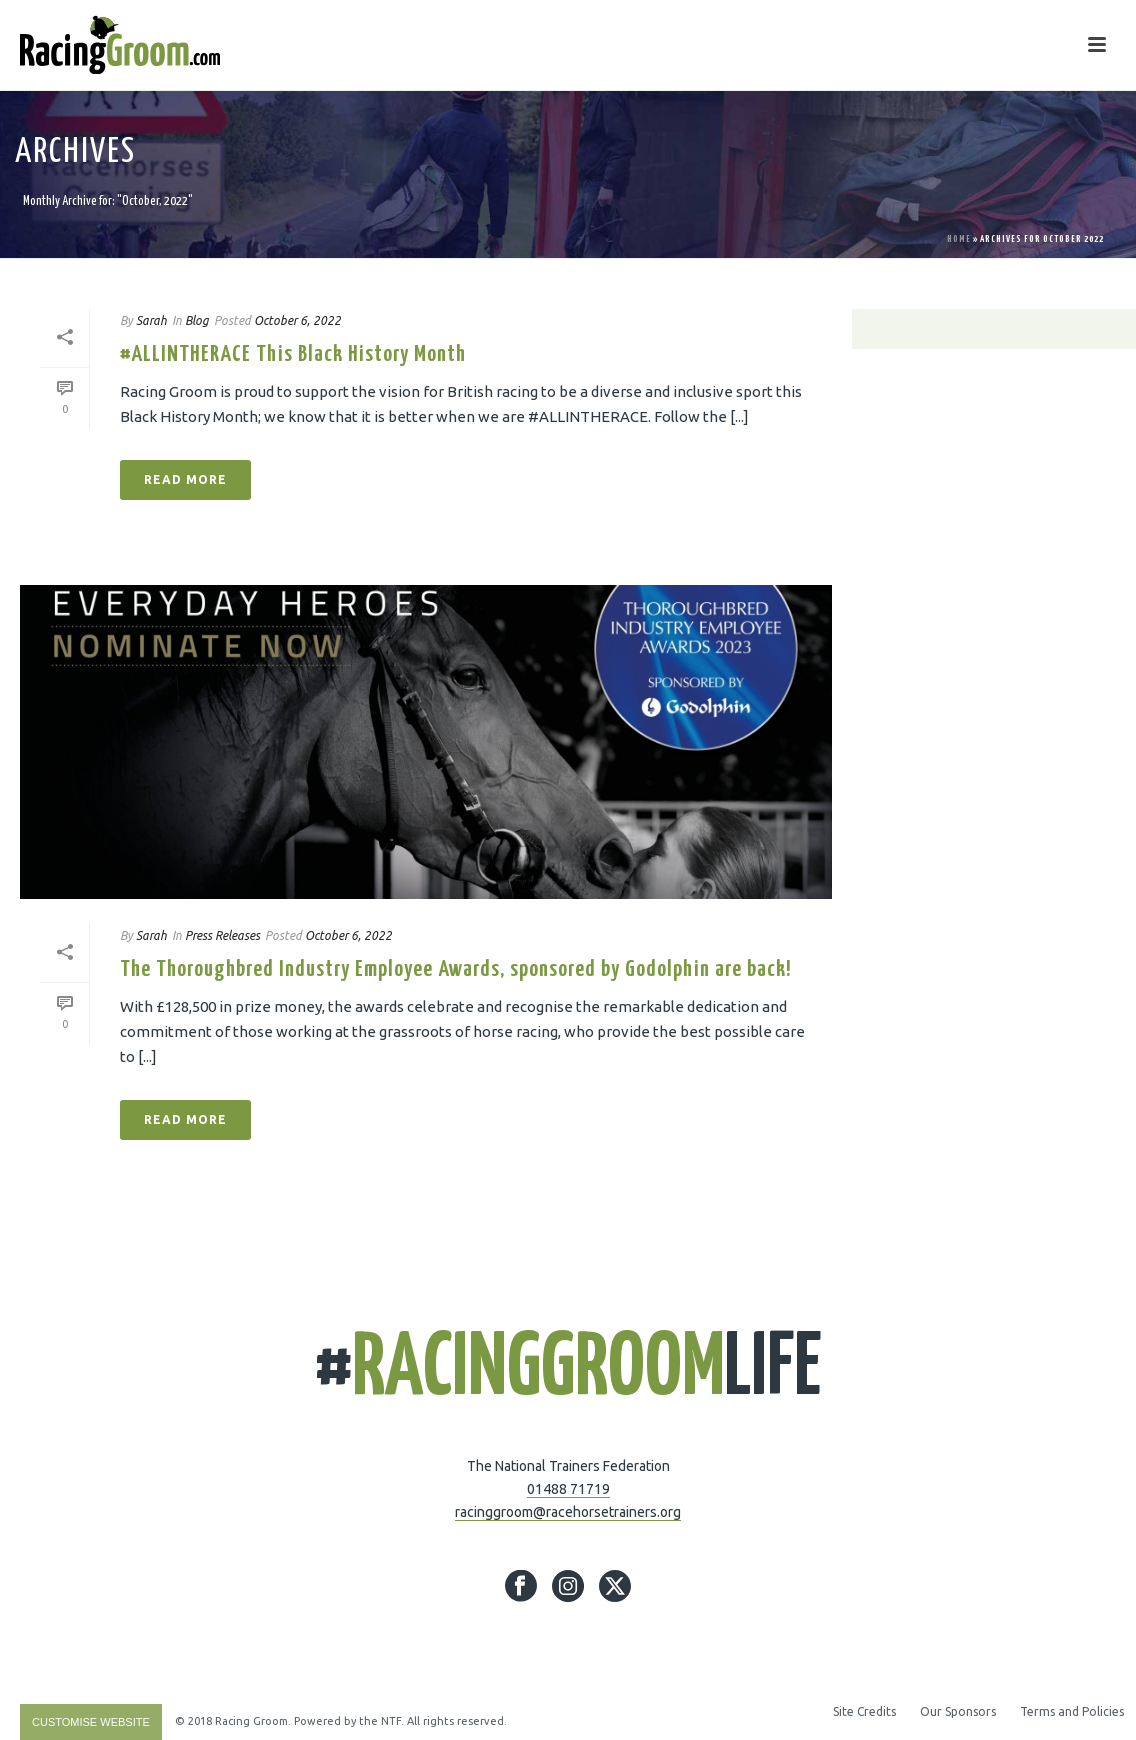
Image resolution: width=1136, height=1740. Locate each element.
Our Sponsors (958, 1711)
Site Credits (864, 1711)
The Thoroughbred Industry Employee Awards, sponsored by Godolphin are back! (456, 969)
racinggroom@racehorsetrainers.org (568, 1512)
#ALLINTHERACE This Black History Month (293, 354)
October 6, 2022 (297, 320)
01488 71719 (568, 1489)
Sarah (151, 320)
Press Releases (222, 935)
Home (959, 239)
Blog (197, 320)
